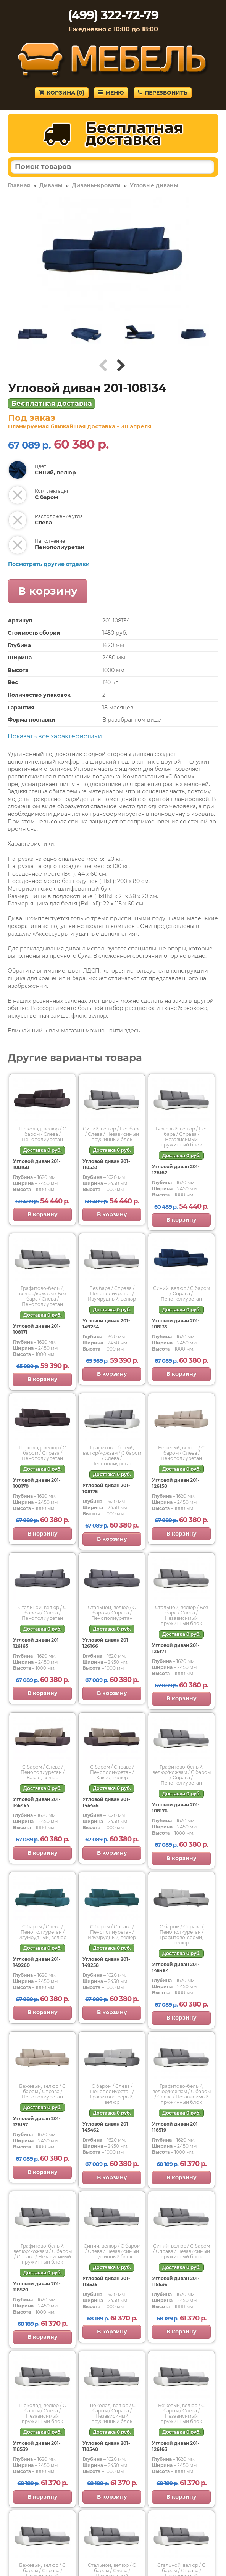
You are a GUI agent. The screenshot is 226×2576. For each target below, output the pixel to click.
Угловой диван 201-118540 (106, 2446)
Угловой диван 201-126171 (176, 1648)
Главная (19, 185)
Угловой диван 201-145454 (37, 1802)
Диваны (51, 185)
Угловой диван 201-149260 (37, 1962)
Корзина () (61, 92)
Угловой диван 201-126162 (176, 1169)
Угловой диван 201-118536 (176, 2281)
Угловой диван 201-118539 (37, 2446)
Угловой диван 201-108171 (37, 1329)
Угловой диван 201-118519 (176, 2127)
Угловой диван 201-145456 (106, 1802)
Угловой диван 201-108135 (176, 1324)
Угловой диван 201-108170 (37, 1483)
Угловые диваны (154, 185)
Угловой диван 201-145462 (106, 2127)
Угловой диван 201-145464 (176, 1967)
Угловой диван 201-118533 (106, 1164)
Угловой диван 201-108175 (106, 1488)
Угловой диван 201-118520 (37, 2287)
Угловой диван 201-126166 (106, 1643)
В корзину (47, 590)
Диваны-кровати (96, 185)
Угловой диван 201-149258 (106, 1962)
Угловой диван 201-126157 (37, 2121)
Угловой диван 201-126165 (37, 1643)
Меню (111, 92)
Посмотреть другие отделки (49, 564)
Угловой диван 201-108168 (37, 1164)
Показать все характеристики (55, 736)
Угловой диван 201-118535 (106, 2281)
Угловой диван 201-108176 (176, 1808)
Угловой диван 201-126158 (176, 1483)
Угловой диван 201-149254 (106, 1324)
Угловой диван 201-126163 (176, 2446)
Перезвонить (162, 92)
